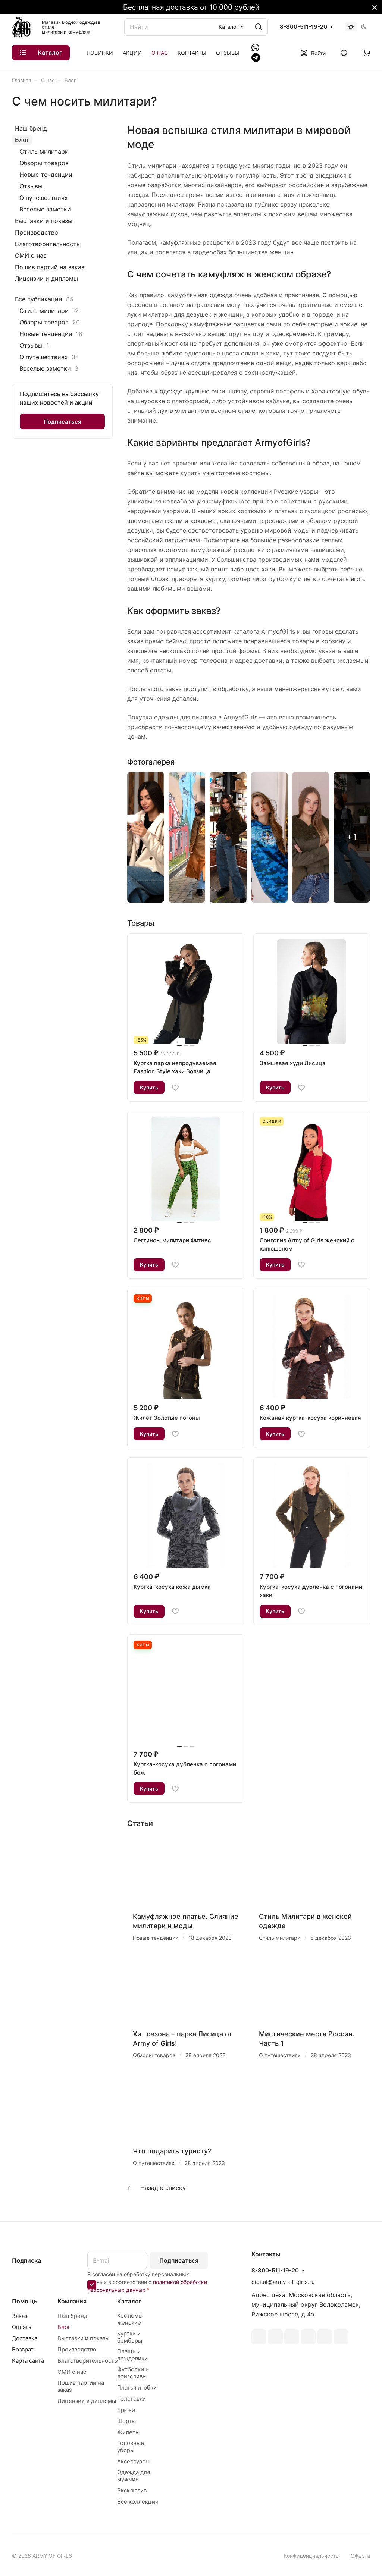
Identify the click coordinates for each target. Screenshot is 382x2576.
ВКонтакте (258, 2336)
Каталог (129, 2301)
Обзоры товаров (44, 163)
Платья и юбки (137, 2387)
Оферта (360, 2556)
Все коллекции (138, 2501)
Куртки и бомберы (129, 2337)
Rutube (341, 2336)
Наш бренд (31, 128)
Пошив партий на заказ (49, 267)
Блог (22, 140)
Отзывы (31, 186)
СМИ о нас (31, 255)
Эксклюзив (132, 2490)
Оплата (21, 2327)
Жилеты (128, 2432)
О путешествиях (43, 197)
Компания (72, 2301)
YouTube (291, 2336)
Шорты (126, 2421)
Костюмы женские (130, 2319)
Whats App (324, 2336)
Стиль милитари (44, 151)
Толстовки (131, 2398)
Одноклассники (308, 2336)
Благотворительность (47, 244)
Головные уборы (130, 2446)
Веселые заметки (45, 209)
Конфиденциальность (311, 2556)
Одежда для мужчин (133, 2476)
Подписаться (178, 2260)
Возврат (23, 2349)
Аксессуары (133, 2461)
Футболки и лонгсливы (133, 2373)
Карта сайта (28, 2360)
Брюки (126, 2409)
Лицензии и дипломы (46, 278)
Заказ (19, 2315)
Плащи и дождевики (132, 2355)
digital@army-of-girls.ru (283, 2281)
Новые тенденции (45, 174)
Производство (36, 232)
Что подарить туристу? (172, 2151)
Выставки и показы (43, 221)
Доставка (24, 2338)
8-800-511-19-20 (303, 26)
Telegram (275, 2336)
